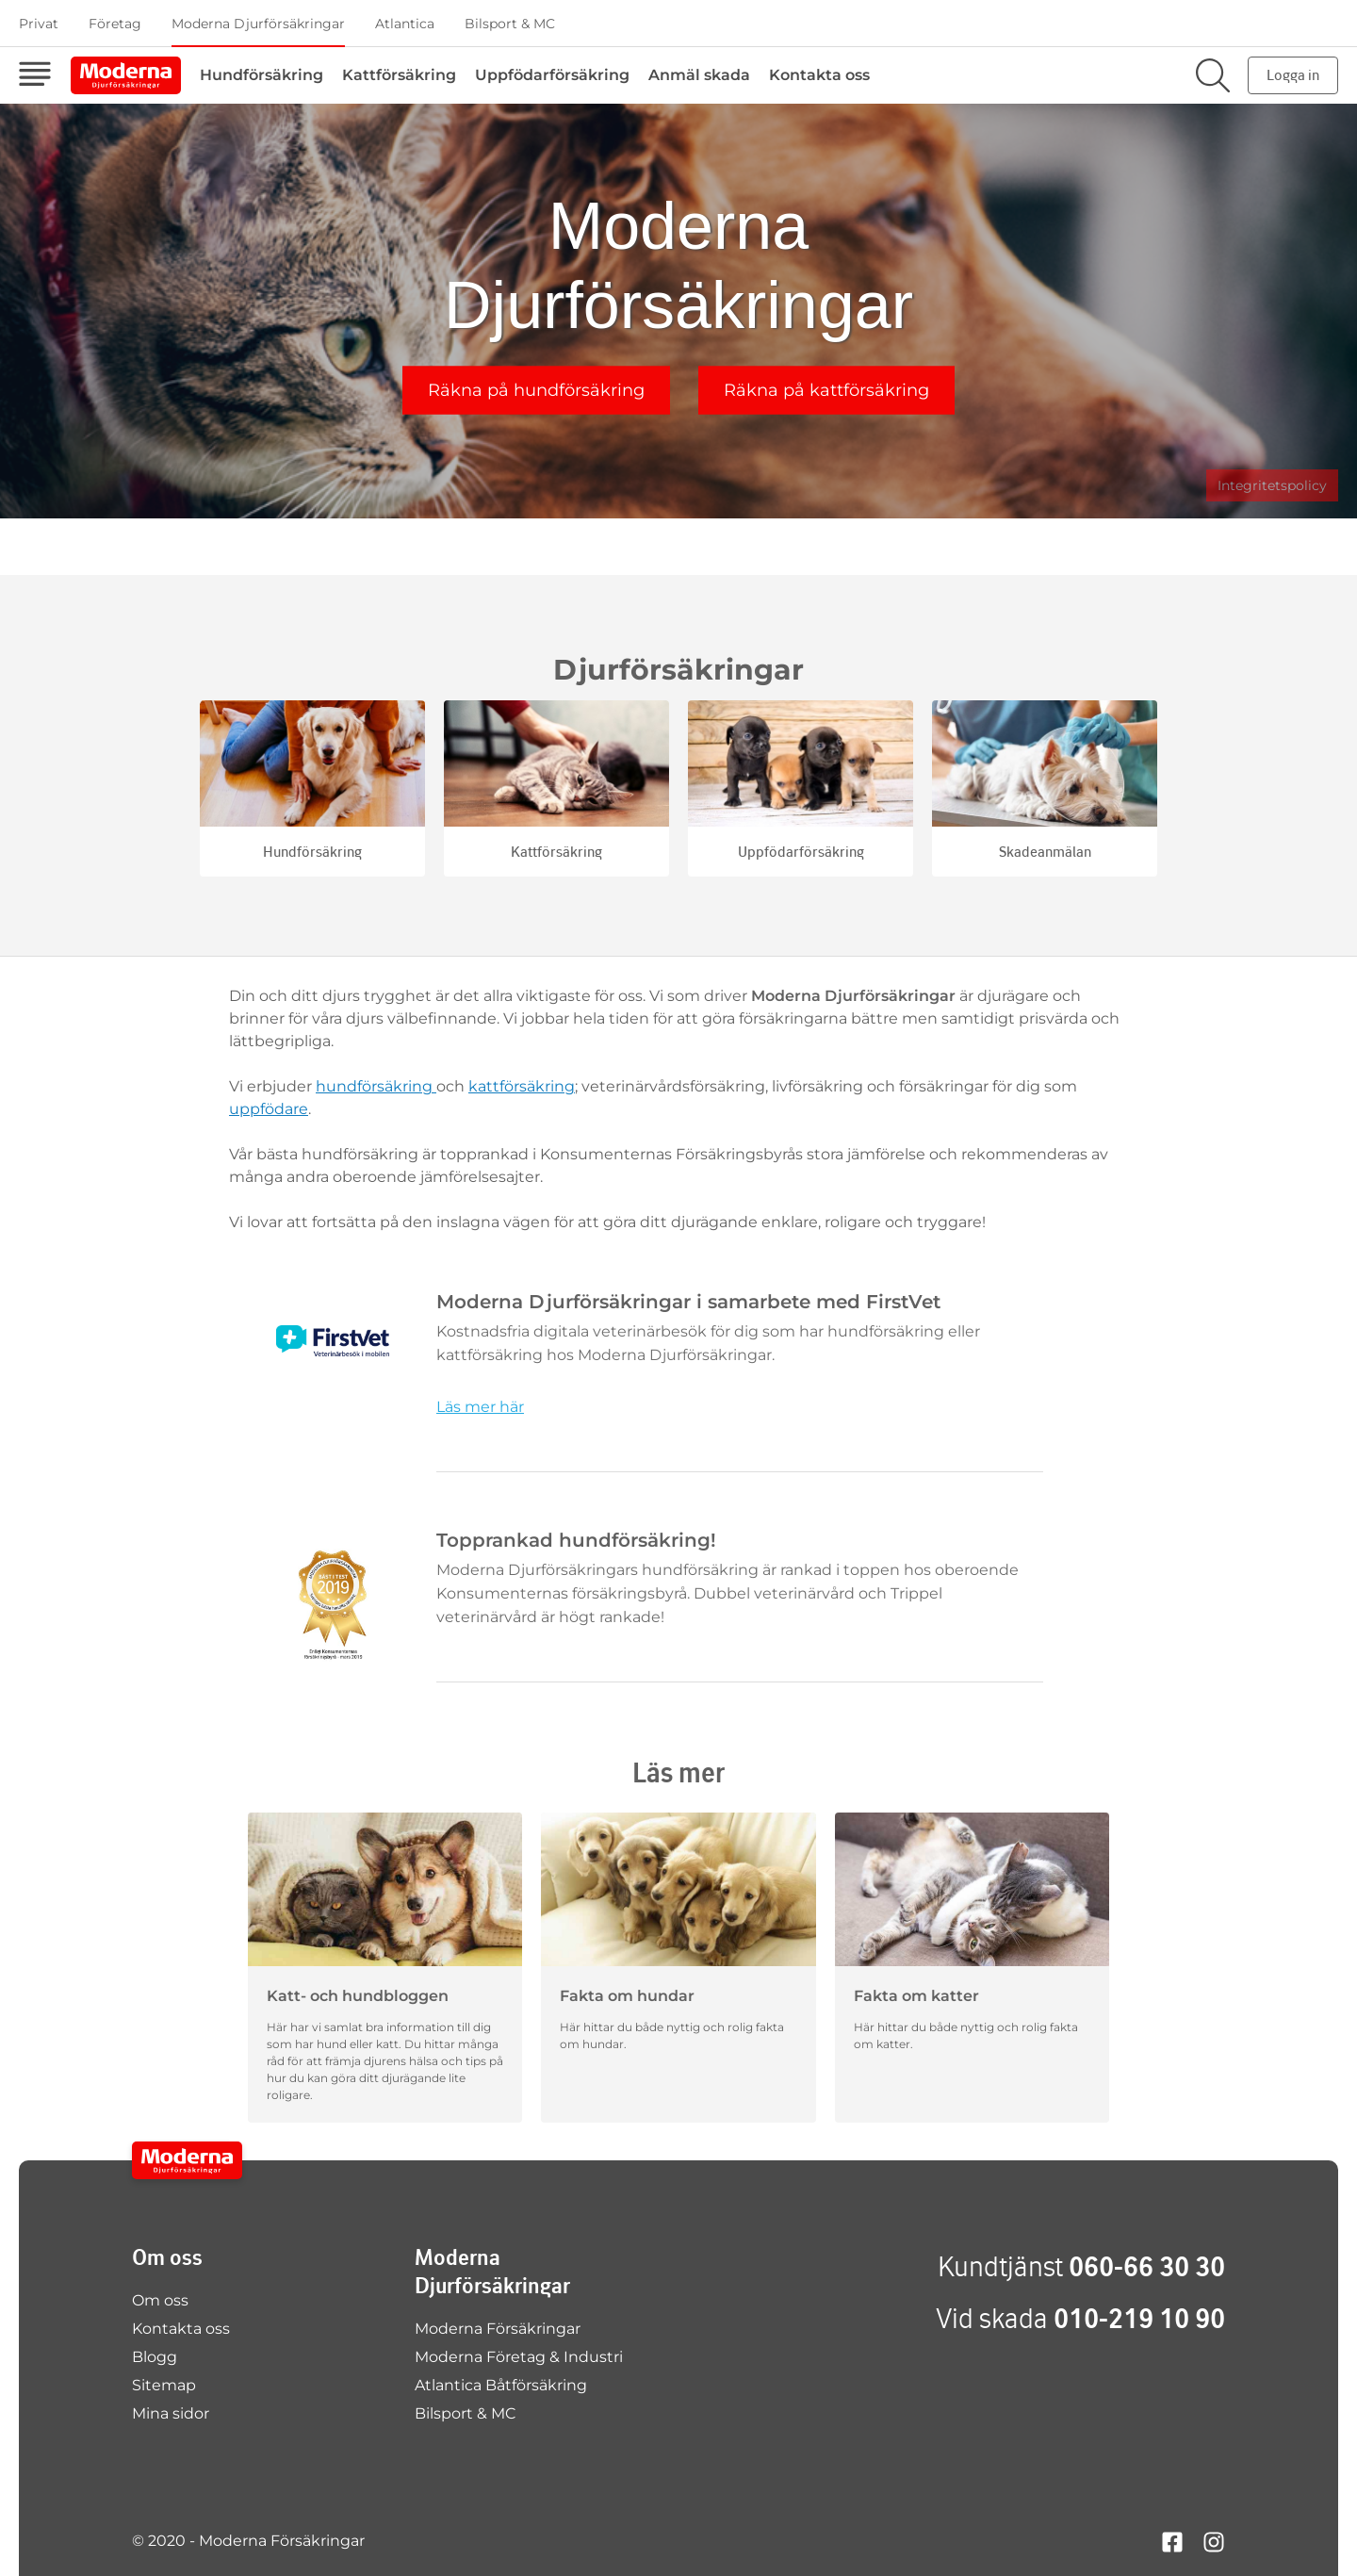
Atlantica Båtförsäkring (501, 2385)
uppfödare (268, 1109)
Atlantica (404, 23)
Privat (38, 23)
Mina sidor (170, 2413)
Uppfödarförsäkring (552, 75)
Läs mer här (480, 1407)
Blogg (154, 2357)
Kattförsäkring (399, 75)
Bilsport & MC (510, 23)
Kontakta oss (819, 75)
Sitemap (164, 2385)
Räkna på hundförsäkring (536, 390)
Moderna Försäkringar (497, 2329)
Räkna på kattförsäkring (826, 390)
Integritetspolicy (1272, 485)
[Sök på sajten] (1213, 75)
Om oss (160, 2300)
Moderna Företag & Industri (519, 2357)
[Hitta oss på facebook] (1172, 2541)
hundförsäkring (376, 1086)
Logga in (1293, 75)
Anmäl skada (699, 75)
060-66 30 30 (1147, 2266)
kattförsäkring (521, 1086)
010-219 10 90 (1139, 2318)
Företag (115, 23)
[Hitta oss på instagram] (1213, 2541)
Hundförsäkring (261, 75)
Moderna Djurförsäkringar (258, 23)
